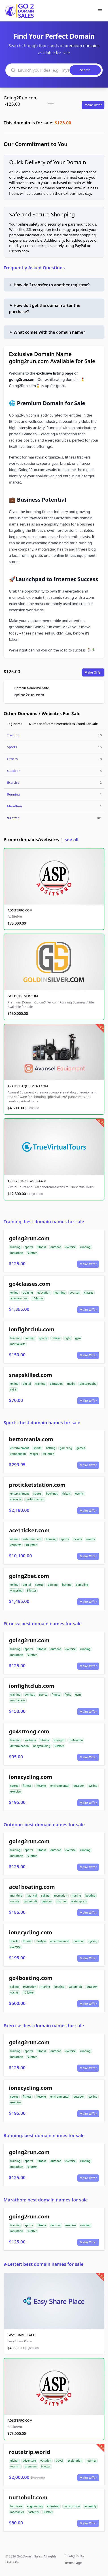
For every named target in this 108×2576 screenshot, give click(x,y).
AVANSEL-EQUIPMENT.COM (28, 1086)
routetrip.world (29, 2451)
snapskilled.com (30, 1374)
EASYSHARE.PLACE (21, 2335)
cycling (93, 1786)
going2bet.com (29, 1575)
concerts (15, 1499)
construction (72, 2506)
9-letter (32, 1253)
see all (71, 839)
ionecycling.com (30, 1776)
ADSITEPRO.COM (20, 910)
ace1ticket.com (29, 1530)
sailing (45, 1895)
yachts (14, 1992)
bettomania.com (31, 1439)
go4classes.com (30, 1283)
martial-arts (17, 1344)
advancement (19, 1298)
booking (51, 1539)
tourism (15, 2466)
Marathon (14, 806)
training (15, 1247)
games (80, 1448)
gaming (53, 1585)
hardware (16, 2506)
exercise (70, 1247)
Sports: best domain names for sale (42, 1423)
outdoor (56, 1247)
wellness (30, 1740)
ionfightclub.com (31, 1329)
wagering (16, 1590)
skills (13, 1389)
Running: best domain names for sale (44, 2135)
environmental (59, 1786)
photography (88, 1384)
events (79, 1493)
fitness (41, 1247)
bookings (52, 1493)
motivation (76, 1740)
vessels (14, 1901)
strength (58, 1740)
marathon (16, 1253)
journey (91, 2461)
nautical (32, 1895)
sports (29, 1247)
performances (35, 1499)
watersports (79, 1901)
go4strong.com (29, 1731)
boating (90, 1895)
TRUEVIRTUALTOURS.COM (27, 1181)
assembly (91, 2506)
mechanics (17, 2512)
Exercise (13, 782)
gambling (66, 1448)
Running (13, 794)
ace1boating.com (32, 1886)
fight (68, 1338)
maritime (16, 1895)
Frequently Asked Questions (34, 268)
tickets (66, 1493)
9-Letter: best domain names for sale (44, 2264)
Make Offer (93, 105)
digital (27, 1384)
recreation (60, 1895)
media (71, 1384)
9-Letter (13, 818)
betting (50, 1448)
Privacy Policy (74, 2555)
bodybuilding (41, 1746)
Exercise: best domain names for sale (44, 2026)
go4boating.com (30, 1977)
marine (76, 1895)
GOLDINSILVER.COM (23, 996)
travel (59, 2461)
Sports (12, 747)
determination (19, 1746)
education (43, 1292)
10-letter (37, 1298)
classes (88, 1292)
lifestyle (41, 1786)
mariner (62, 1901)
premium (31, 2466)
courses (75, 1292)
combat (30, 1338)
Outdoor (13, 771)
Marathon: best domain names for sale (46, 2200)
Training (13, 735)
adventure (29, 2461)
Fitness (12, 759)
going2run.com (29, 694)
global (14, 2461)
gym (78, 1338)
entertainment (19, 1448)
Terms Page (73, 2563)
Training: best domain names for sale (44, 1222)
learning (60, 1292)
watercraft (30, 1901)
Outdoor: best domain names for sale (44, 1825)
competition (18, 1454)
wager (34, 1454)
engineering (35, 2506)
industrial (53, 2506)
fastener (33, 2512)
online (14, 1292)
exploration (75, 2461)
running (85, 1247)
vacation (45, 2461)
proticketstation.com (37, 1484)
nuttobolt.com (28, 2497)
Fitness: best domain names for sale (43, 1624)
